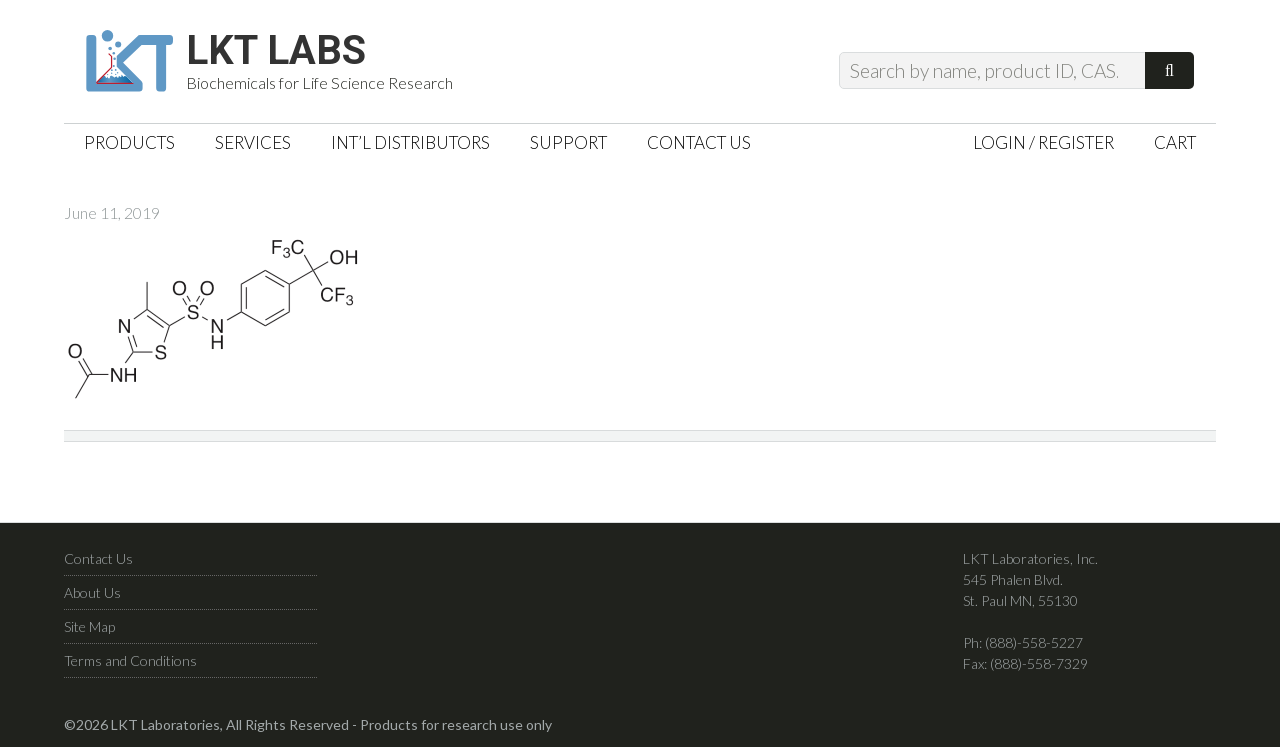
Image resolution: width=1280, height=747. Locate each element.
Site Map (89, 626)
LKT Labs (276, 51)
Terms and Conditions (130, 660)
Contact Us (98, 558)
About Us (92, 592)
